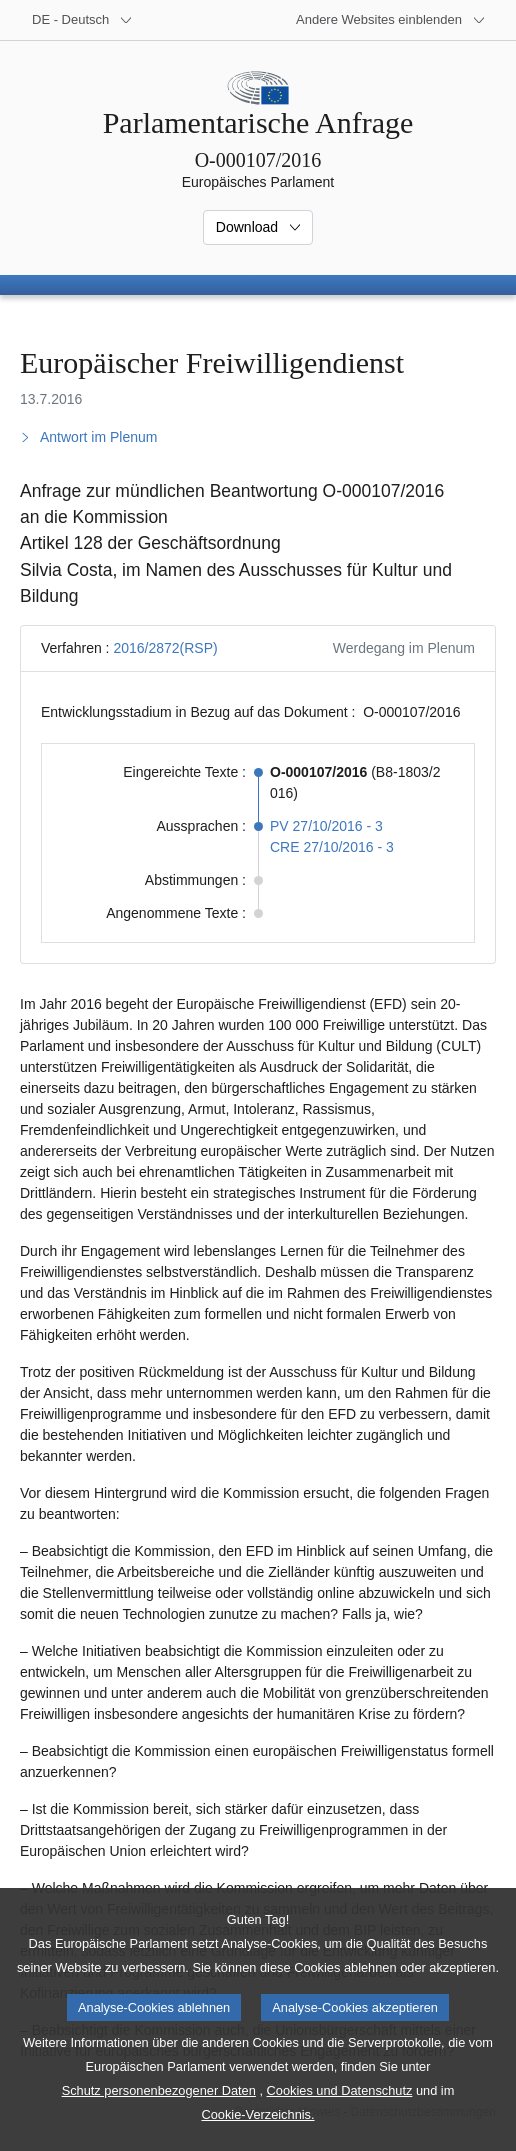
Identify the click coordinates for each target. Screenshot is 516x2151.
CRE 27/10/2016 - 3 (332, 847)
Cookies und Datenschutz (340, 2128)
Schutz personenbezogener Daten (159, 2128)
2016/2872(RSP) (165, 648)
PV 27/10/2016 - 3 (326, 826)
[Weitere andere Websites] (391, 20)
